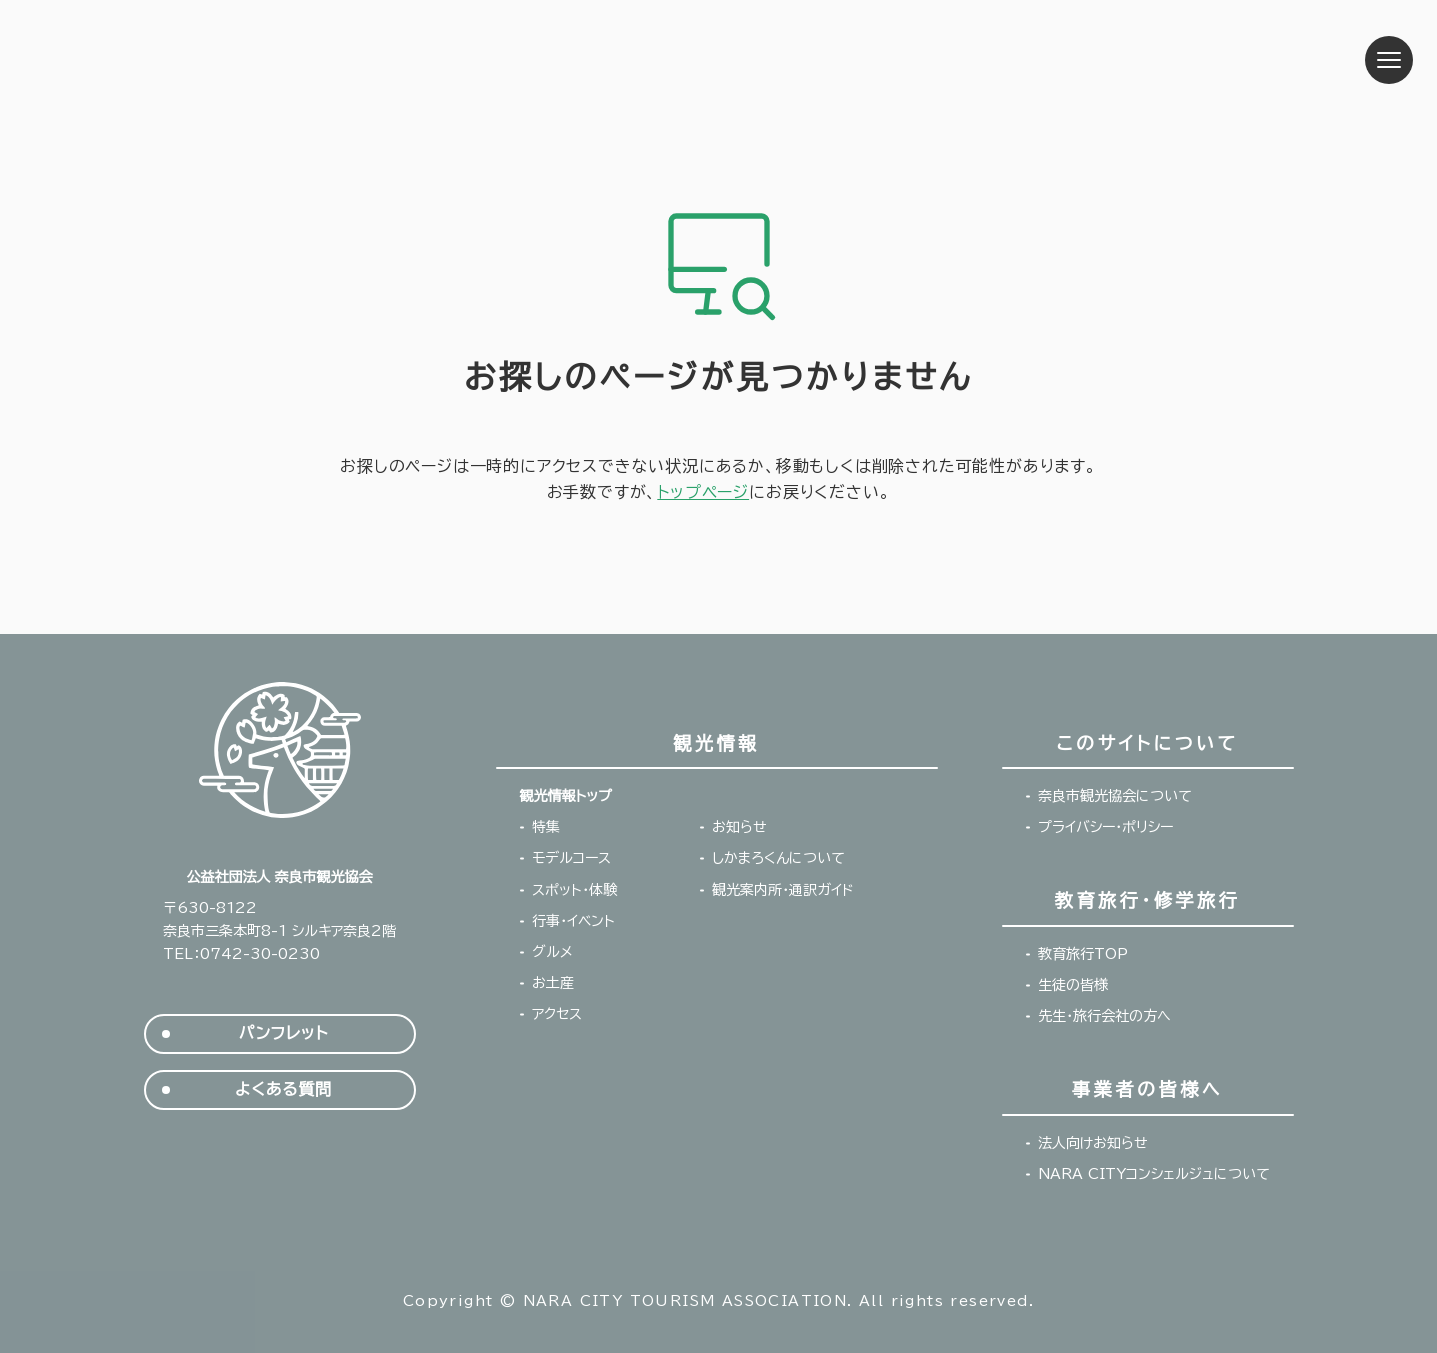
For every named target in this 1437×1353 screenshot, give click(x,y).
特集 (546, 827)
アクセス (557, 1014)
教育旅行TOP (1083, 954)
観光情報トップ (566, 796)
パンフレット (283, 1033)
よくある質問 (283, 1089)
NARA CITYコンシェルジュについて (1154, 1174)
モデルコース (571, 858)
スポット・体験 (574, 890)
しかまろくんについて (778, 858)
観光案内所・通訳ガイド (783, 890)
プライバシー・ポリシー (1105, 827)
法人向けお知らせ (1093, 1143)
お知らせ (739, 827)
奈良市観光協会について (1115, 796)
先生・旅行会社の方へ (1104, 1016)
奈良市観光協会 (193, 60)
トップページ (703, 492)
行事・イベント (573, 921)
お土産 (553, 983)
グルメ (552, 952)
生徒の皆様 (1073, 985)
